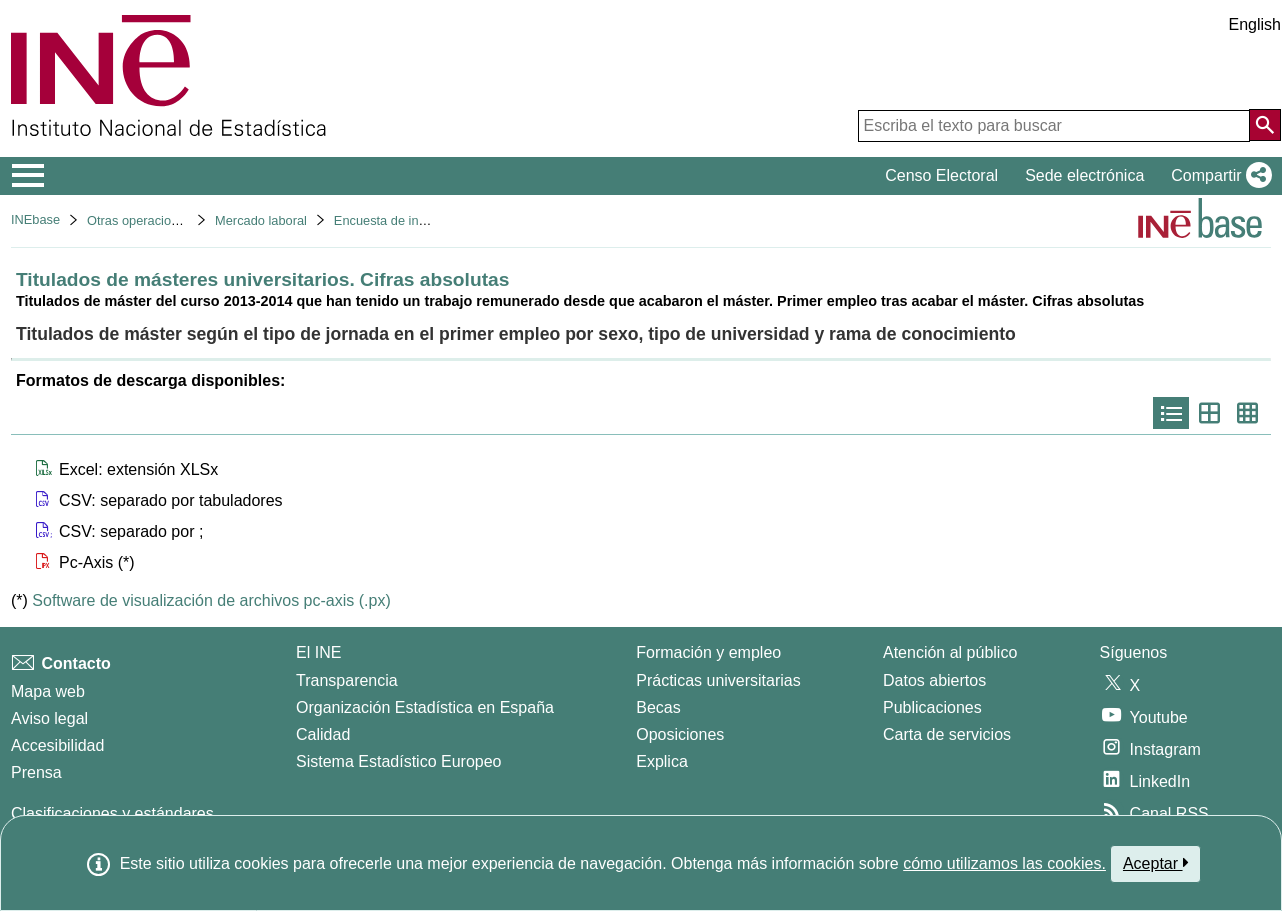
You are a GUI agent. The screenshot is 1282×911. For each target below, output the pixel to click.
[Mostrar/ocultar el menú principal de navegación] (28, 176)
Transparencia (347, 680)
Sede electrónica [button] (1084, 175)
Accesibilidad (57, 745)
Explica (662, 761)
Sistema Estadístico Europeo (398, 761)
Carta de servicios (947, 734)
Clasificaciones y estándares (112, 813)
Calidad (323, 734)
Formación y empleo (708, 652)
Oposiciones (680, 734)
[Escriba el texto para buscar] (1054, 126)
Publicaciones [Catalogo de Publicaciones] (932, 707)
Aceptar (1155, 863)
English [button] (1255, 24)
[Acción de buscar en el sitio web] (1265, 125)
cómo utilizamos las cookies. (1004, 863)
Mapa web (48, 691)
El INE (318, 652)
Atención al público (950, 652)
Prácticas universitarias (718, 680)
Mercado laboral (261, 220)
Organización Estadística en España (425, 707)
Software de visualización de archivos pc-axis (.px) (211, 600)
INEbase (35, 219)
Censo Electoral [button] (941, 175)
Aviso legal (49, 718)
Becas (658, 707)
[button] (1217, 176)
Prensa (36, 772)
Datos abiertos (934, 680)
